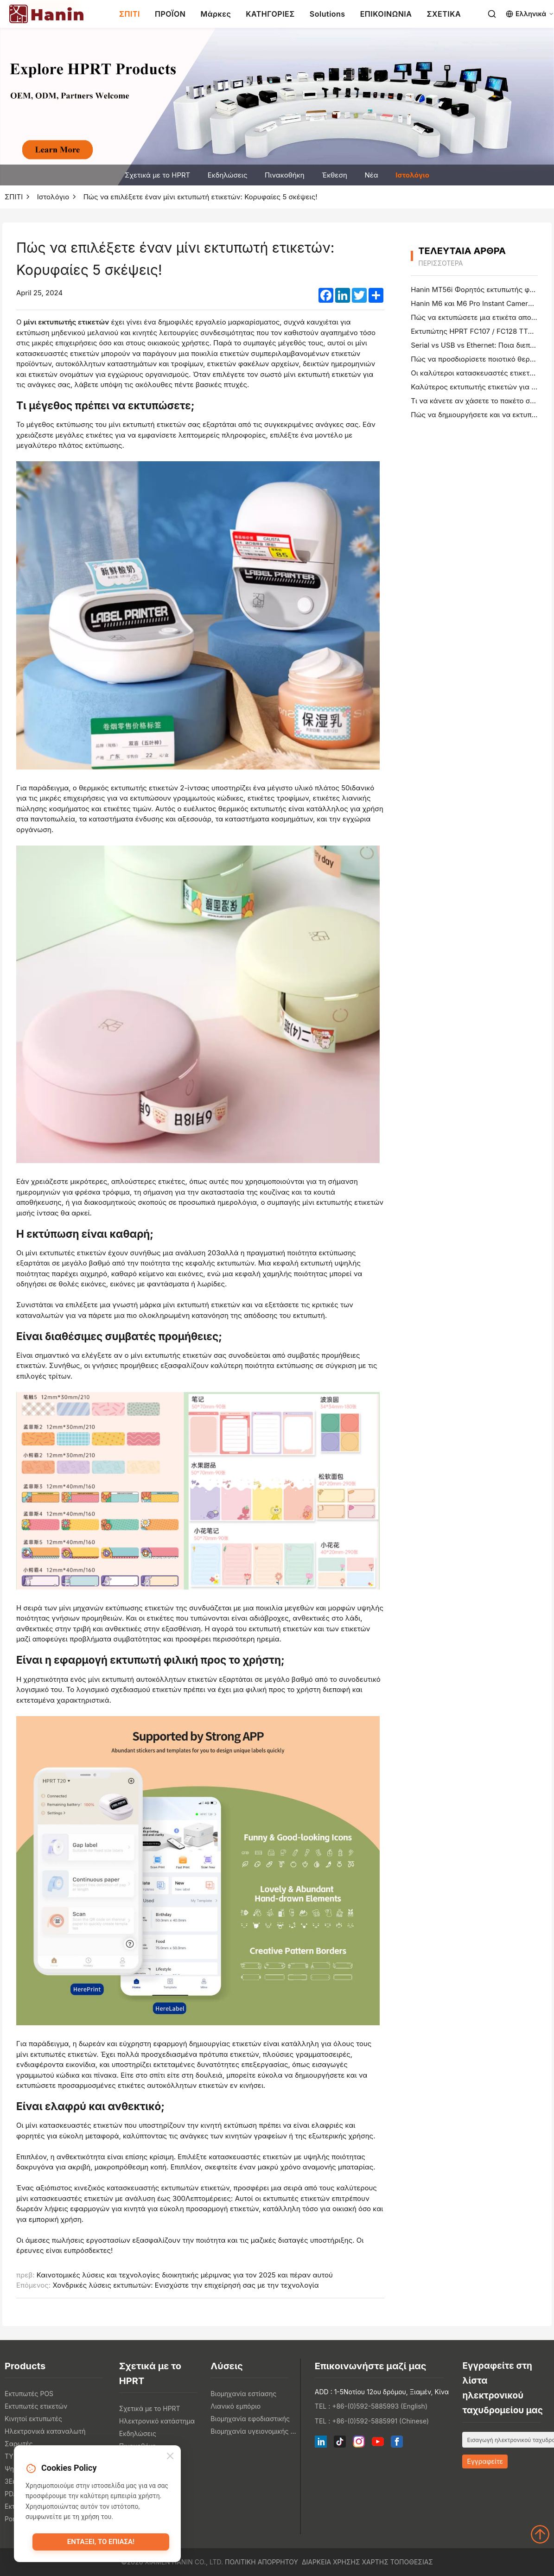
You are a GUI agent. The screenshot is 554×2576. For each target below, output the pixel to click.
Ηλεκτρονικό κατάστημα (157, 2421)
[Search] (492, 14)
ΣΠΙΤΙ (129, 14)
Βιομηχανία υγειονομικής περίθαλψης (254, 2431)
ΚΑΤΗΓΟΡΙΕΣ (270, 14)
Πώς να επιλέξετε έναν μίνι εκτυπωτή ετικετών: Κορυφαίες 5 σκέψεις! (200, 196)
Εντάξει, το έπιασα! (100, 2542)
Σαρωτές (19, 2444)
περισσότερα (440, 263)
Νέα (371, 175)
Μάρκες (215, 14)
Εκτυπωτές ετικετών (36, 2406)
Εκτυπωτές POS (29, 2394)
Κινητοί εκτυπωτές (33, 2419)
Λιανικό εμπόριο (235, 2406)
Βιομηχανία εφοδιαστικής (250, 2419)
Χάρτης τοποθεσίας (397, 2562)
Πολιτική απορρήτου (261, 2562)
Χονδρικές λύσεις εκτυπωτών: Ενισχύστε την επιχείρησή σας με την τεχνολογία (185, 2285)
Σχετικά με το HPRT (157, 175)
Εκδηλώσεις (228, 175)
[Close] (170, 2456)
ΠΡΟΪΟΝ (170, 14)
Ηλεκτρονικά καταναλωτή (45, 2431)
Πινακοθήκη (285, 175)
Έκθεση (334, 175)
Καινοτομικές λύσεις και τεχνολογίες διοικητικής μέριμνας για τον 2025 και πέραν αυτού (185, 2275)
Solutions (327, 14)
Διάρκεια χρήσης (331, 2562)
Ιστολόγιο (412, 175)
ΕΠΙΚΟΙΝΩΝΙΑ (386, 14)
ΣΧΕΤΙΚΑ (444, 14)
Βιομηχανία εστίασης (243, 2394)
